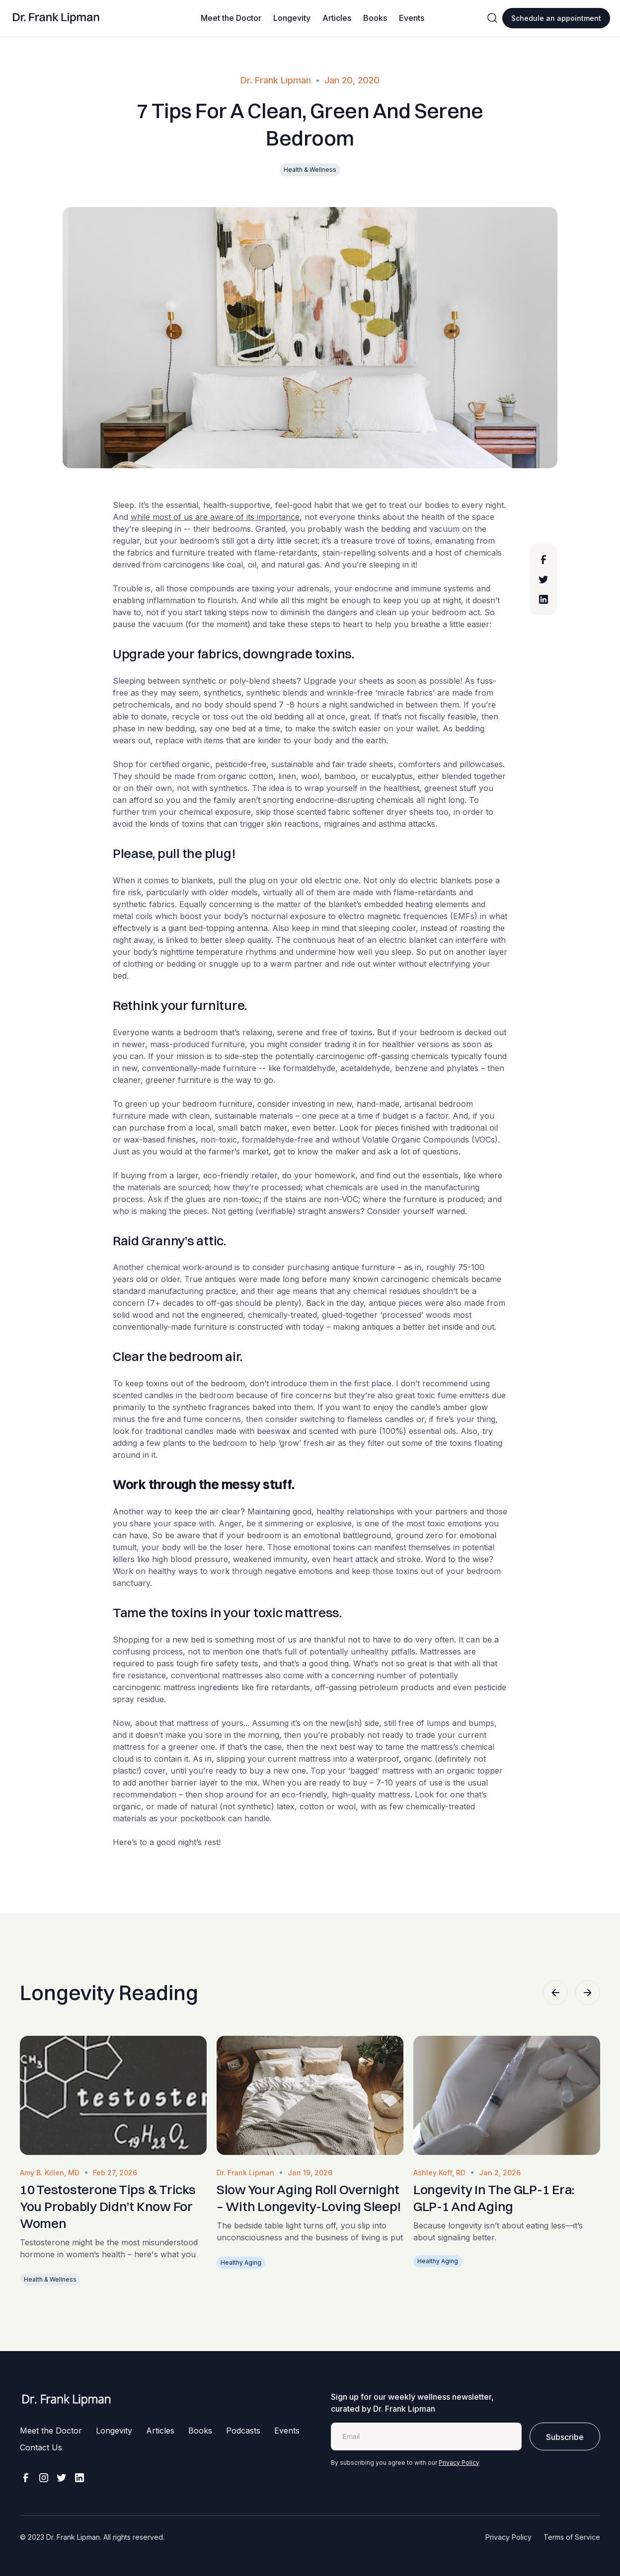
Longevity (291, 18)
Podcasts (243, 2430)
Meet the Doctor (231, 18)
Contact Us (41, 2447)
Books (375, 18)
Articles (336, 18)
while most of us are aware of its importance (215, 517)
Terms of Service (571, 2537)
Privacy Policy (459, 2462)
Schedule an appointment (556, 18)
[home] (56, 18)
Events (411, 18)
